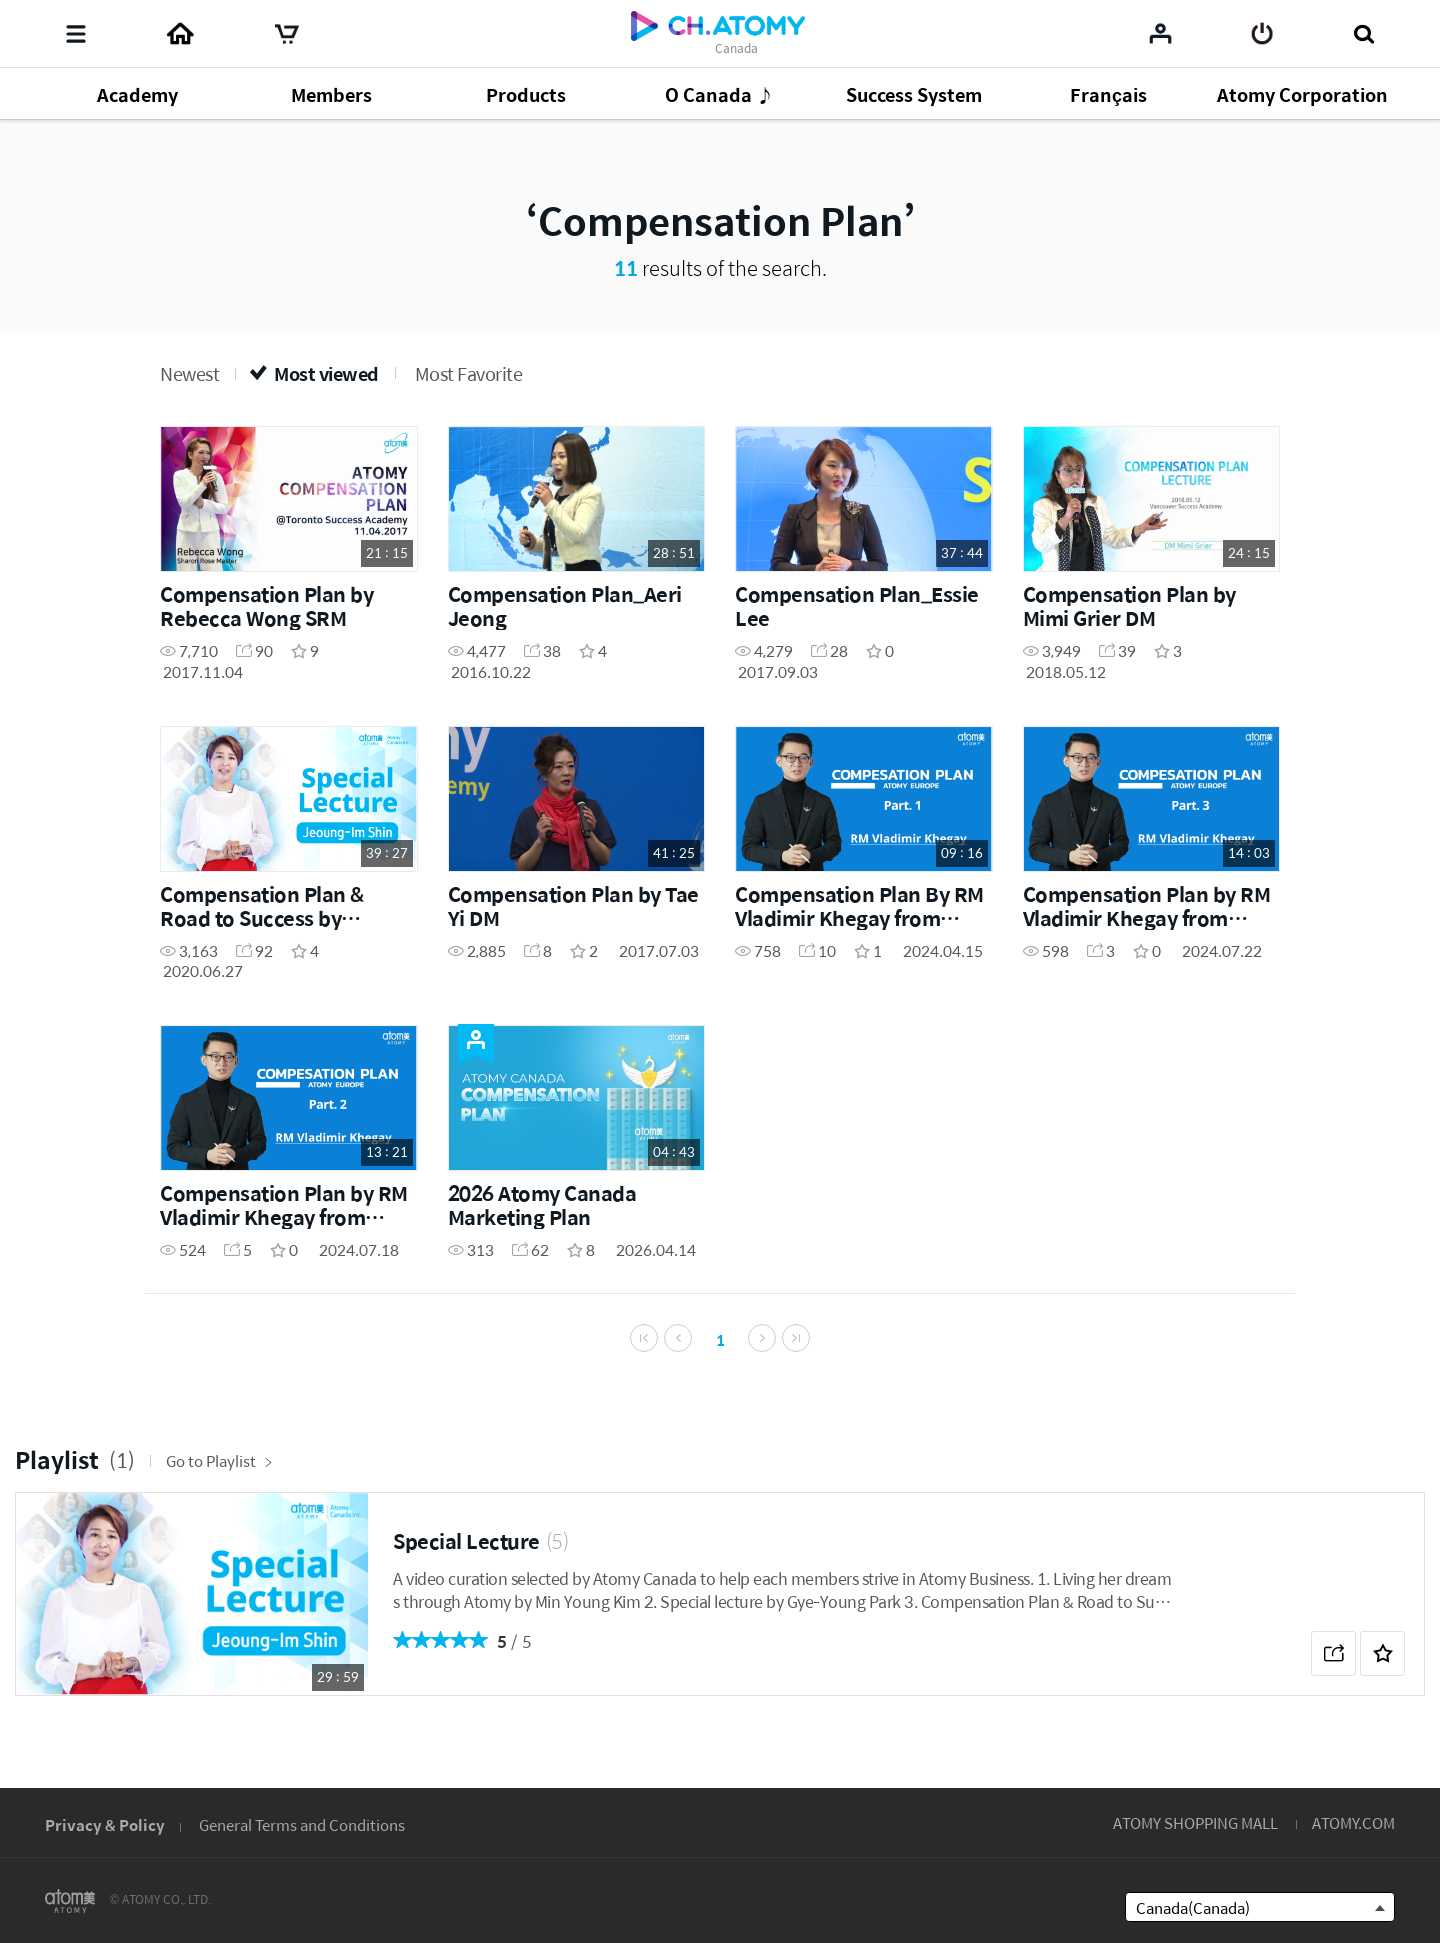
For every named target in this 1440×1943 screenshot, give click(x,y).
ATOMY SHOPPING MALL (1195, 1822)
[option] (720, 1624)
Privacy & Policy (105, 1824)
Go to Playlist (219, 1490)
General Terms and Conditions (302, 1824)
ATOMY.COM (1353, 1822)
